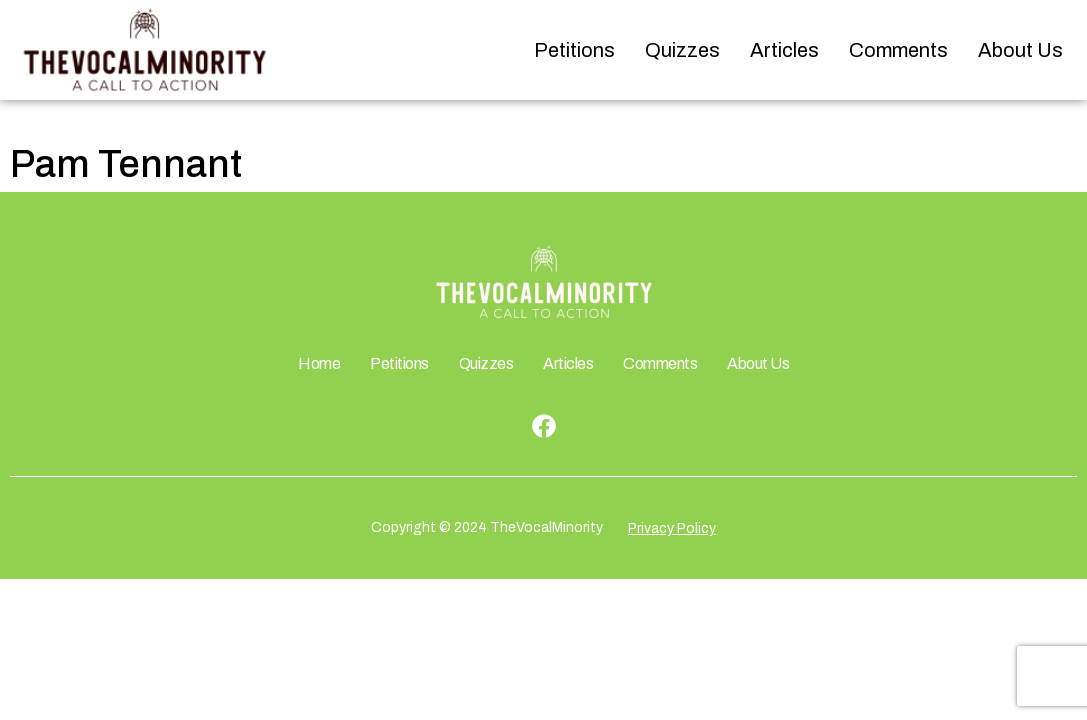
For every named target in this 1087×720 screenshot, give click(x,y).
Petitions (574, 50)
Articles (784, 50)
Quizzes (682, 50)
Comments (898, 50)
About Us (1020, 50)
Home (319, 363)
